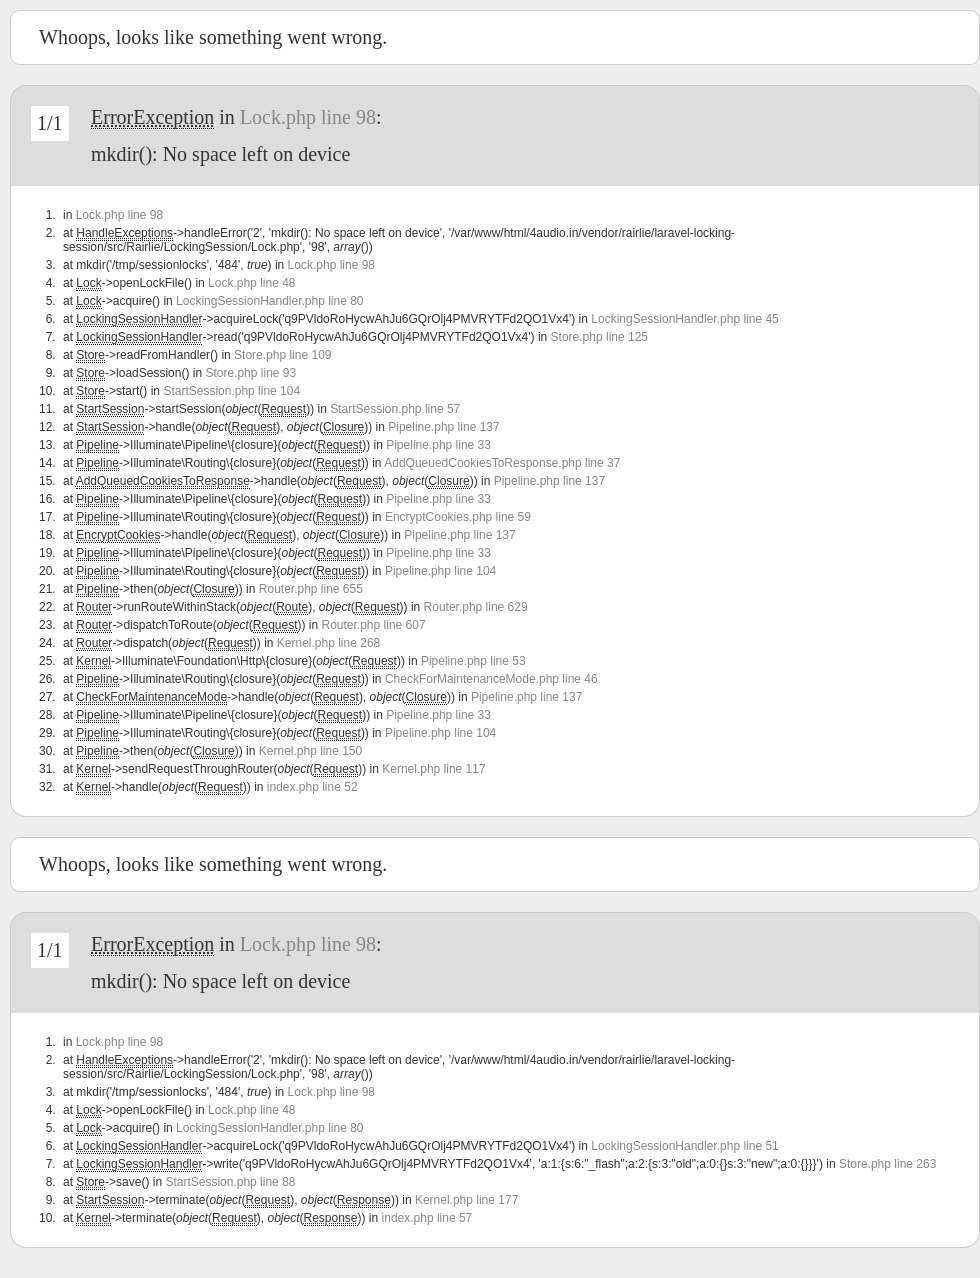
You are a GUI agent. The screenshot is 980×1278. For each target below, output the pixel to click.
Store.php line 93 (250, 373)
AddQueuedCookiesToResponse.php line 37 (502, 463)
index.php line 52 (312, 787)
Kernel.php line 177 (466, 1200)
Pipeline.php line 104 (440, 571)
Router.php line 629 (476, 607)
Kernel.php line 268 (328, 643)
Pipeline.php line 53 (473, 661)
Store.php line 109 (282, 355)
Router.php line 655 (311, 589)
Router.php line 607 (374, 625)
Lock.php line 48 (251, 283)
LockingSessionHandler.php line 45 (684, 319)
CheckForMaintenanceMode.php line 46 (491, 679)
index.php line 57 (427, 1218)
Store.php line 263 (887, 1164)
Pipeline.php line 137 (443, 427)
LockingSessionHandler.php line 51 (684, 1146)
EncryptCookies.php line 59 (458, 517)
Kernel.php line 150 (310, 751)
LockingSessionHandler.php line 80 (269, 301)
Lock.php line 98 (308, 117)
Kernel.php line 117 (433, 769)
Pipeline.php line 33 (438, 445)
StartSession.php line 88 (230, 1182)
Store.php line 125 (599, 337)
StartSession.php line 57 (395, 409)
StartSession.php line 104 (231, 391)
